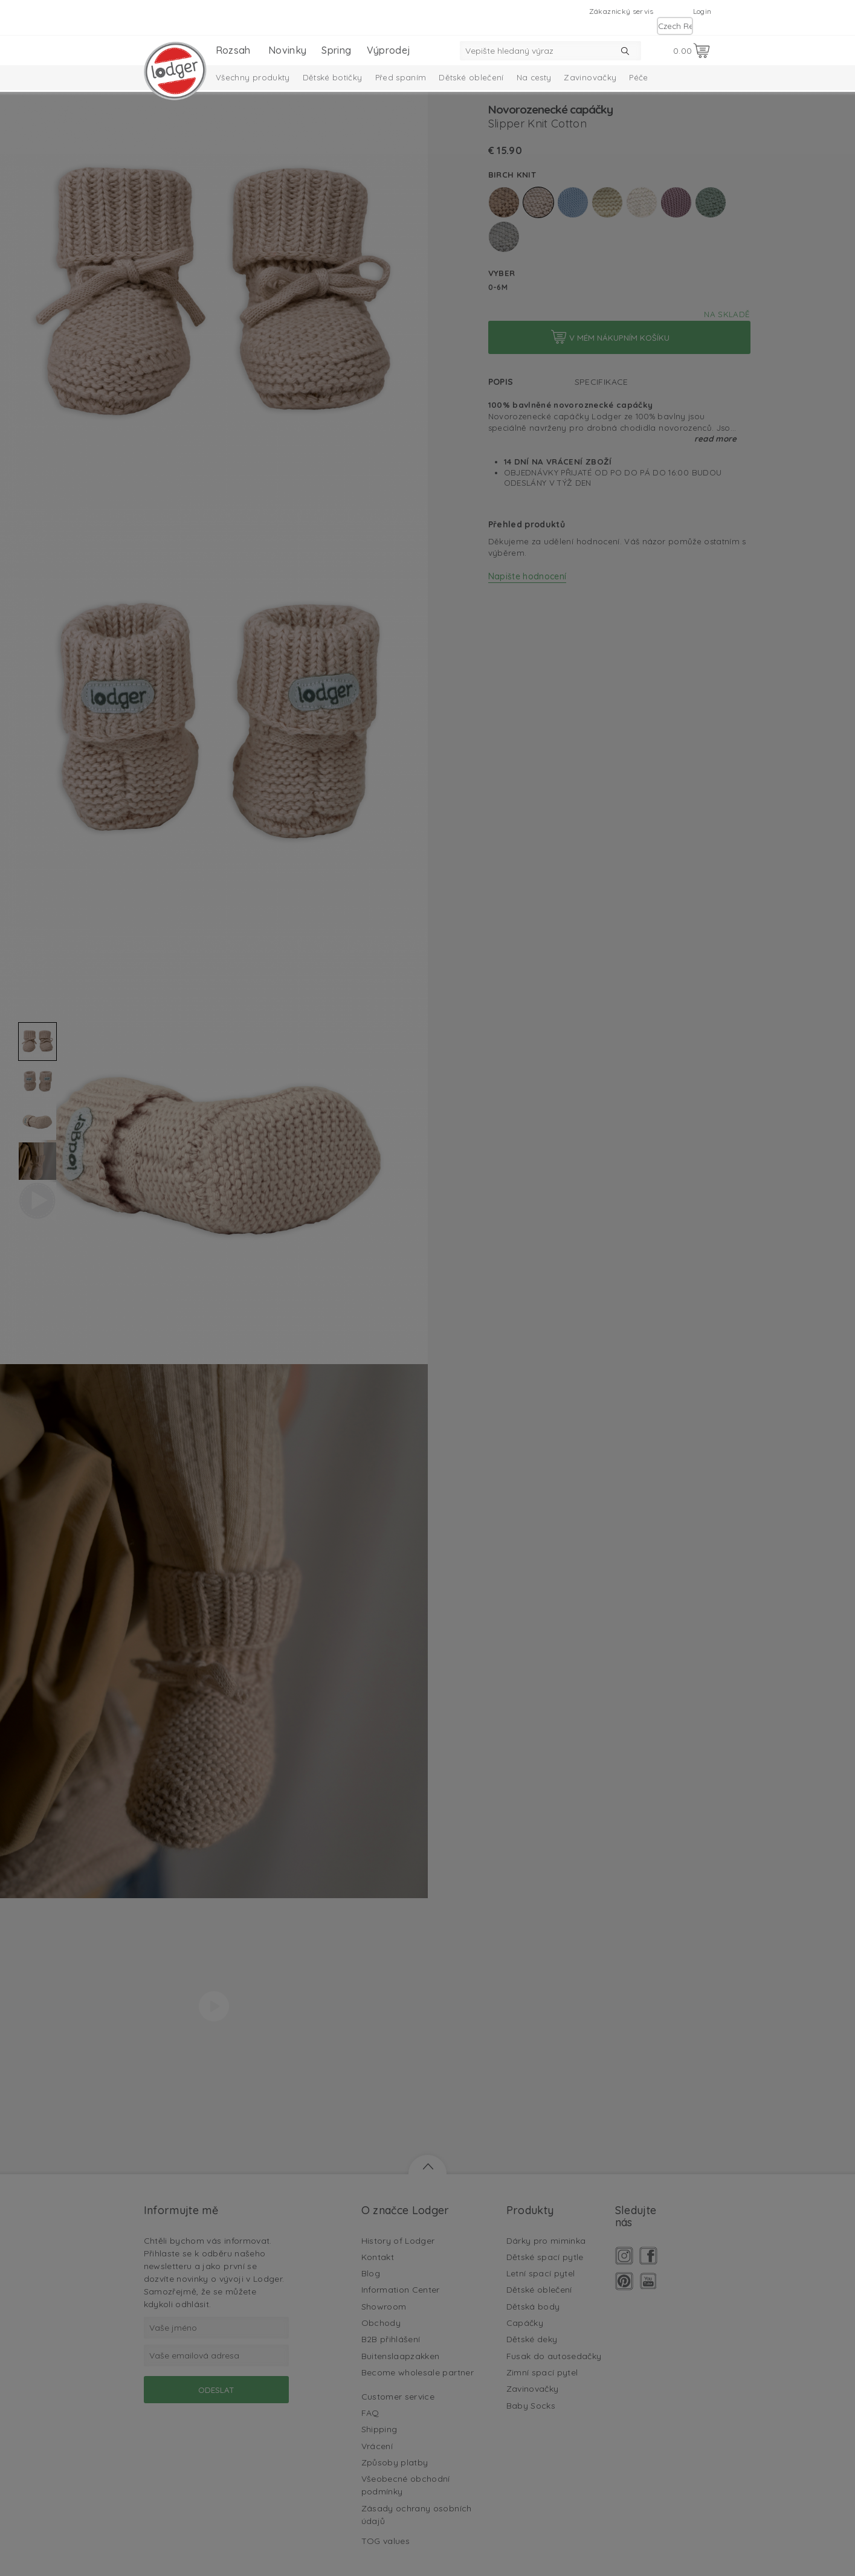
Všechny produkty (253, 77)
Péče (638, 77)
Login (702, 11)
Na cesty (534, 77)
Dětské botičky (333, 77)
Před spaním (401, 77)
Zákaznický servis (621, 11)
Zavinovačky (590, 77)
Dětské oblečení (471, 77)
